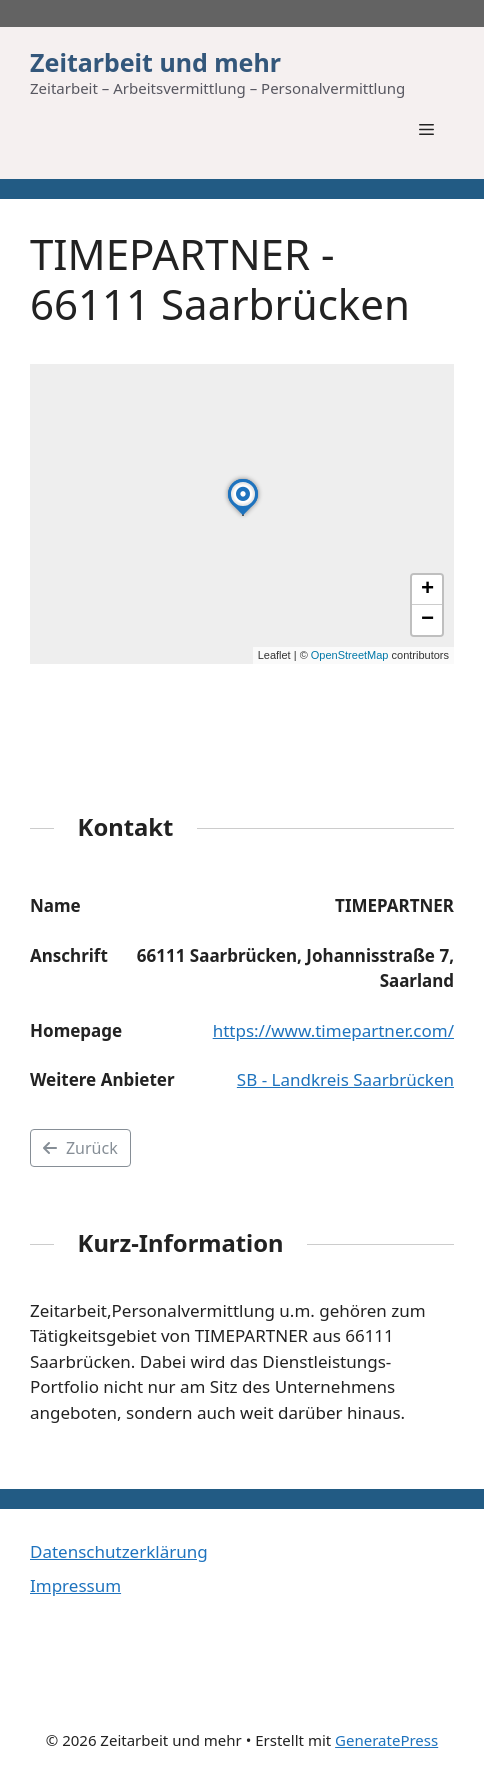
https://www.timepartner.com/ (333, 1030)
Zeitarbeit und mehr (155, 62)
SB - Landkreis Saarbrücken (345, 1079)
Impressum (75, 1585)
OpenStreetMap (350, 655)
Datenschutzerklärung (119, 1551)
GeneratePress (386, 1740)
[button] (243, 515)
